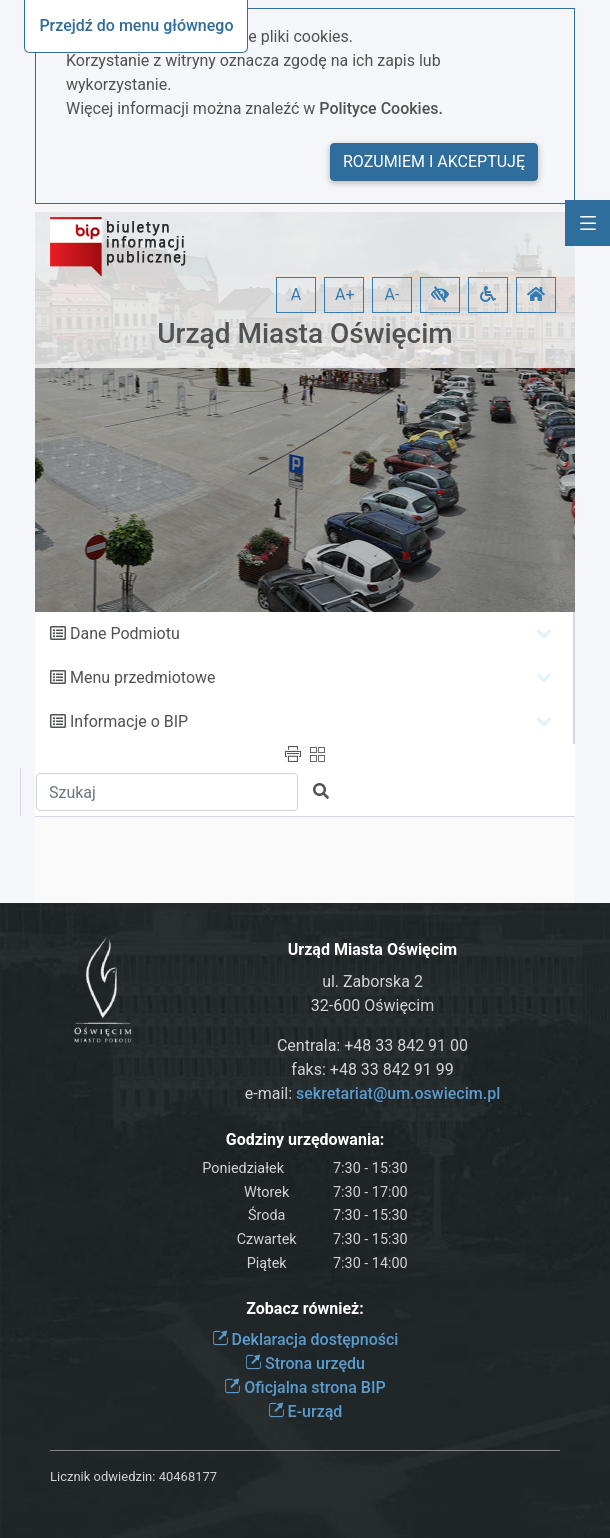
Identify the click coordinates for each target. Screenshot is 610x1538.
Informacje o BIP (129, 721)
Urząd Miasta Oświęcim (304, 333)
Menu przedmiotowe (143, 677)
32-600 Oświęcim (372, 1005)
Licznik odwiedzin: (102, 1476)
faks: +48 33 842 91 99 (372, 1069)
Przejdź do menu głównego (136, 25)
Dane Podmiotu (125, 633)
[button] (440, 295)
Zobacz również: (305, 1308)
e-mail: (372, 1093)
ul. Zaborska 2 (372, 981)
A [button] (296, 294)
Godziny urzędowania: (305, 1139)
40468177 (188, 1476)
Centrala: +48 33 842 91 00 (372, 1045)
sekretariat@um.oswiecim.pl (398, 1093)
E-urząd (305, 1411)
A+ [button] (345, 294)
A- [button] (392, 294)
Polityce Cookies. (381, 108)
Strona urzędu (305, 1363)
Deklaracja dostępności (305, 1339)
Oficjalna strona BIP (304, 1387)
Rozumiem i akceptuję (434, 161)
